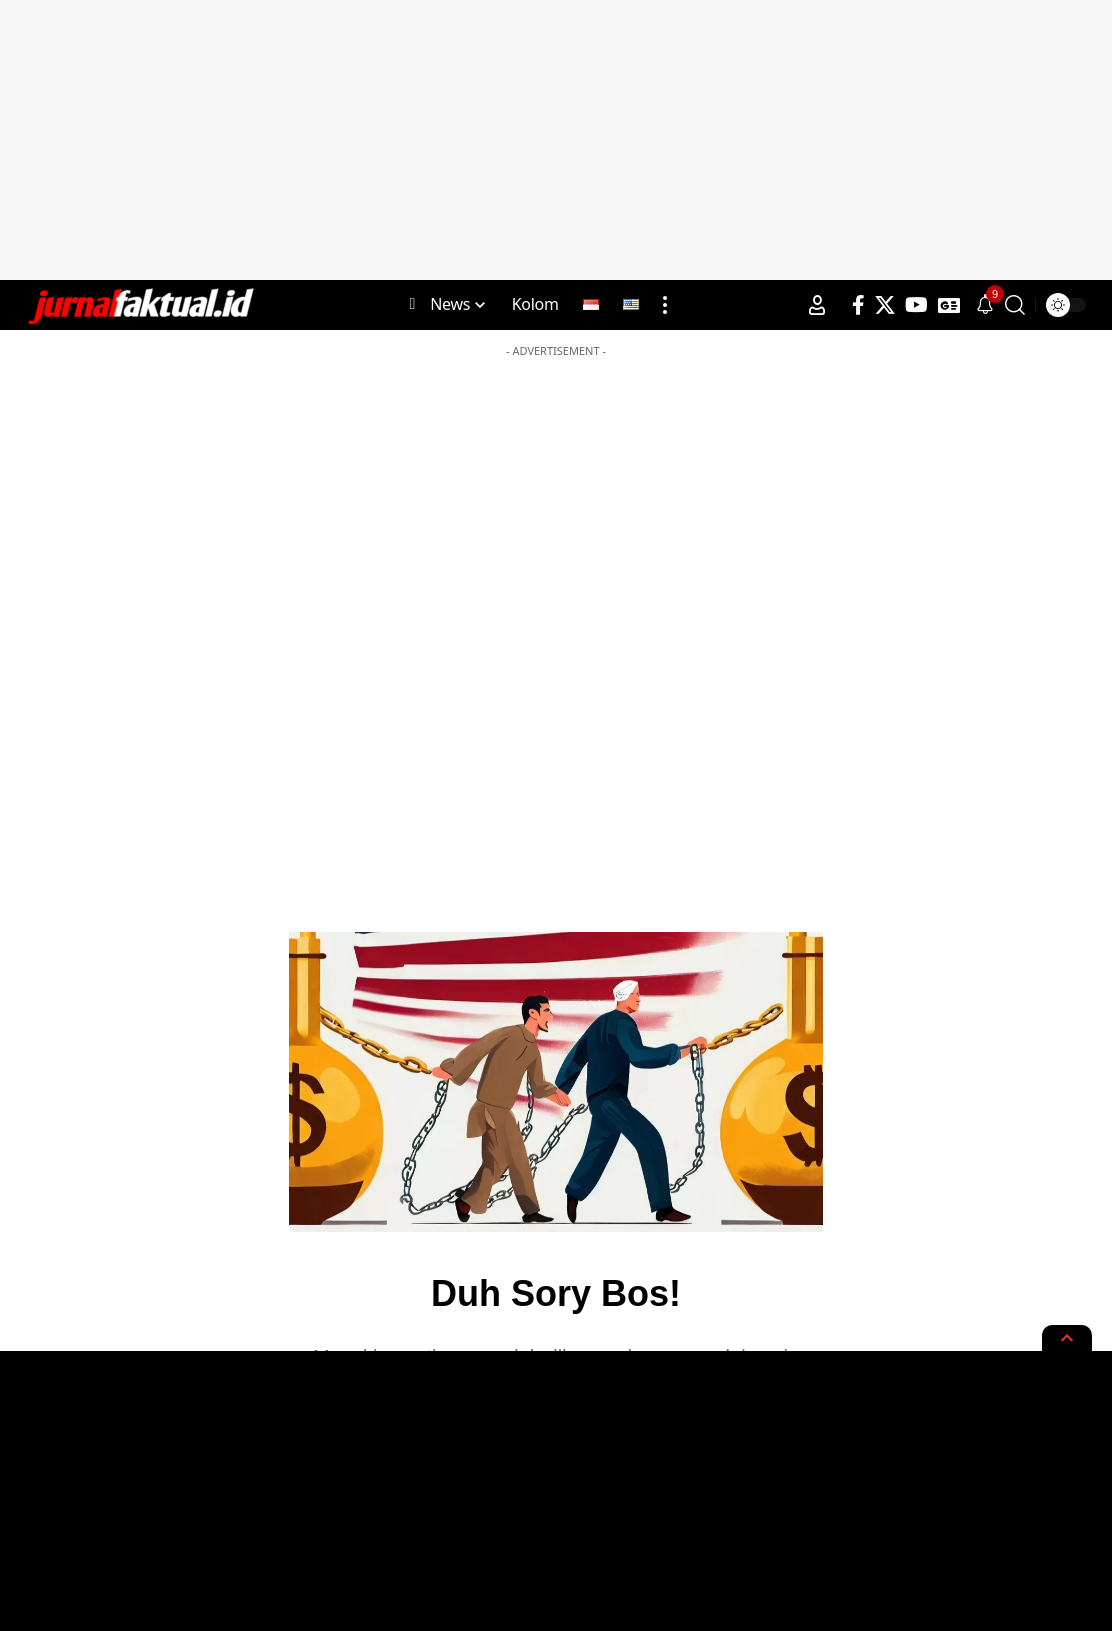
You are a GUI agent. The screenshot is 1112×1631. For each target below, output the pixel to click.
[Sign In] (817, 305)
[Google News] (949, 305)
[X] (885, 305)
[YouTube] (916, 305)
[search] (1015, 305)
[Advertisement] (556, 140)
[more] (665, 305)
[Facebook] (858, 305)
